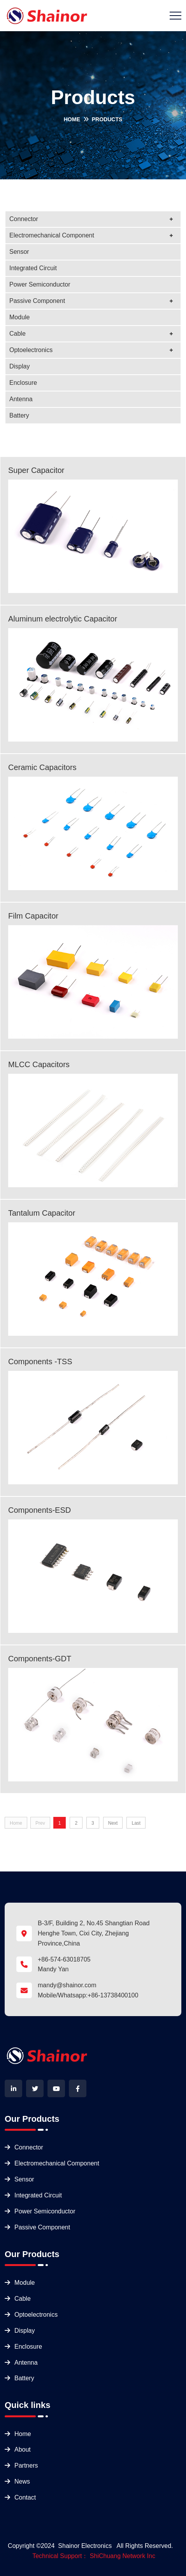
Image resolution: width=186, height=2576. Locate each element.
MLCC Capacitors (39, 1064)
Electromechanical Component (51, 235)
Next (113, 1823)
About (22, 2449)
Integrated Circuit (33, 268)
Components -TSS (40, 1361)
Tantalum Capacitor (41, 1213)
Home (72, 119)
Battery (19, 415)
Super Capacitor (36, 470)
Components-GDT (39, 1658)
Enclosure (23, 382)
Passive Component (37, 300)
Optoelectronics (31, 350)
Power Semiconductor (39, 284)
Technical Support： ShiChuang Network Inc (93, 2556)
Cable (17, 333)
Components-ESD (39, 1510)
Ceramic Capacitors (42, 767)
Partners (26, 2465)
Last (136, 1823)
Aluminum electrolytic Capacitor (62, 618)
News (22, 2481)
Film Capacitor (33, 916)
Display (19, 366)
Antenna (21, 399)
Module (19, 317)
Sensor (19, 251)
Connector (23, 219)
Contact (25, 2497)
